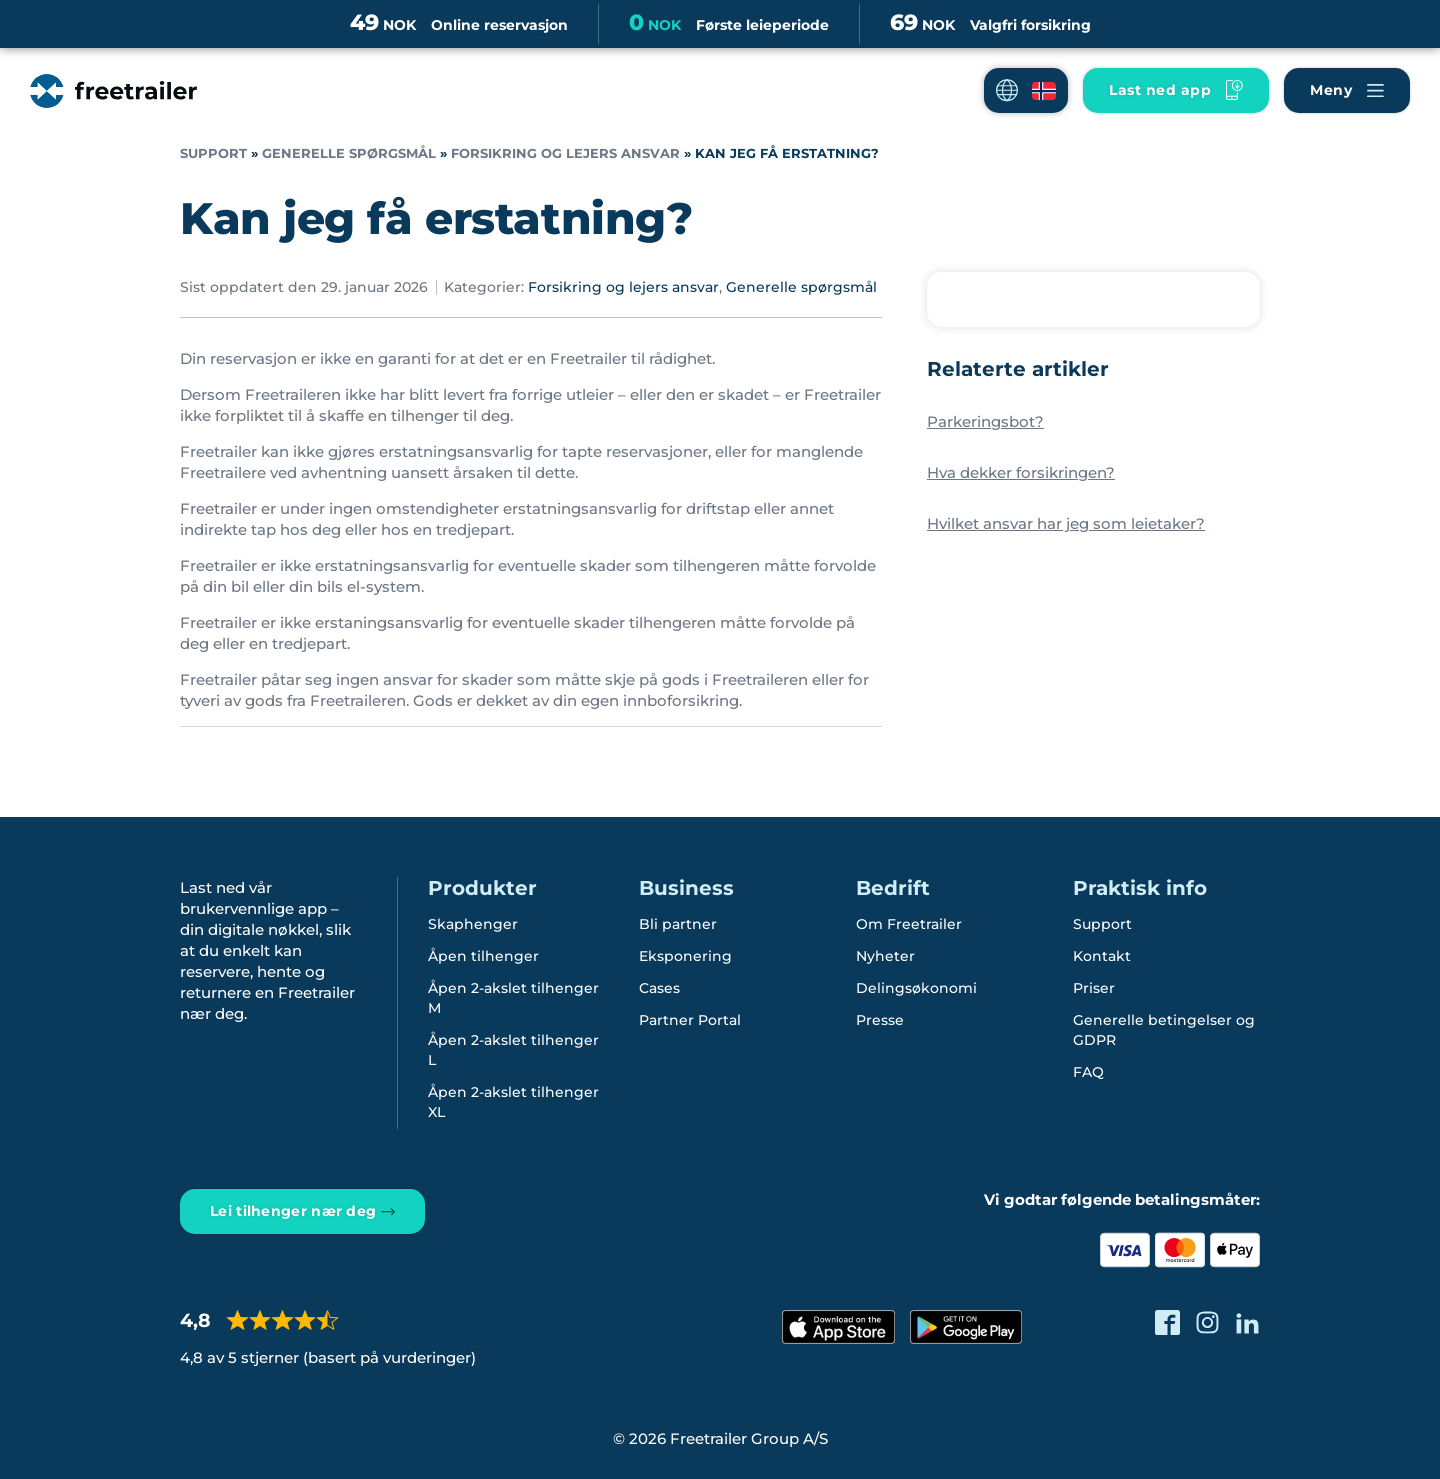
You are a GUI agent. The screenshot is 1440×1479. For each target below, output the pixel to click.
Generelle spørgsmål (349, 153)
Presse (880, 1020)
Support (213, 153)
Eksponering (685, 956)
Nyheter (885, 956)
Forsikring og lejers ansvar (565, 153)
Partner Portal (690, 1020)
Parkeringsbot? (985, 421)
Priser (1094, 988)
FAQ (1088, 1072)
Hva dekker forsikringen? (1021, 472)
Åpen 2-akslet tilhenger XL (513, 1102)
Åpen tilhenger (483, 956)
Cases (659, 988)
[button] (1026, 90)
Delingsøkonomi (916, 988)
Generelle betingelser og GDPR (1164, 1030)
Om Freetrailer (909, 924)
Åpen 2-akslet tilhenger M (513, 998)
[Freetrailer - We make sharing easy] (113, 91)
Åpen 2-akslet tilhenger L (513, 1050)
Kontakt (1102, 956)
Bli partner (678, 924)
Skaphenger (473, 924)
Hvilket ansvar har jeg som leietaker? (1066, 523)
